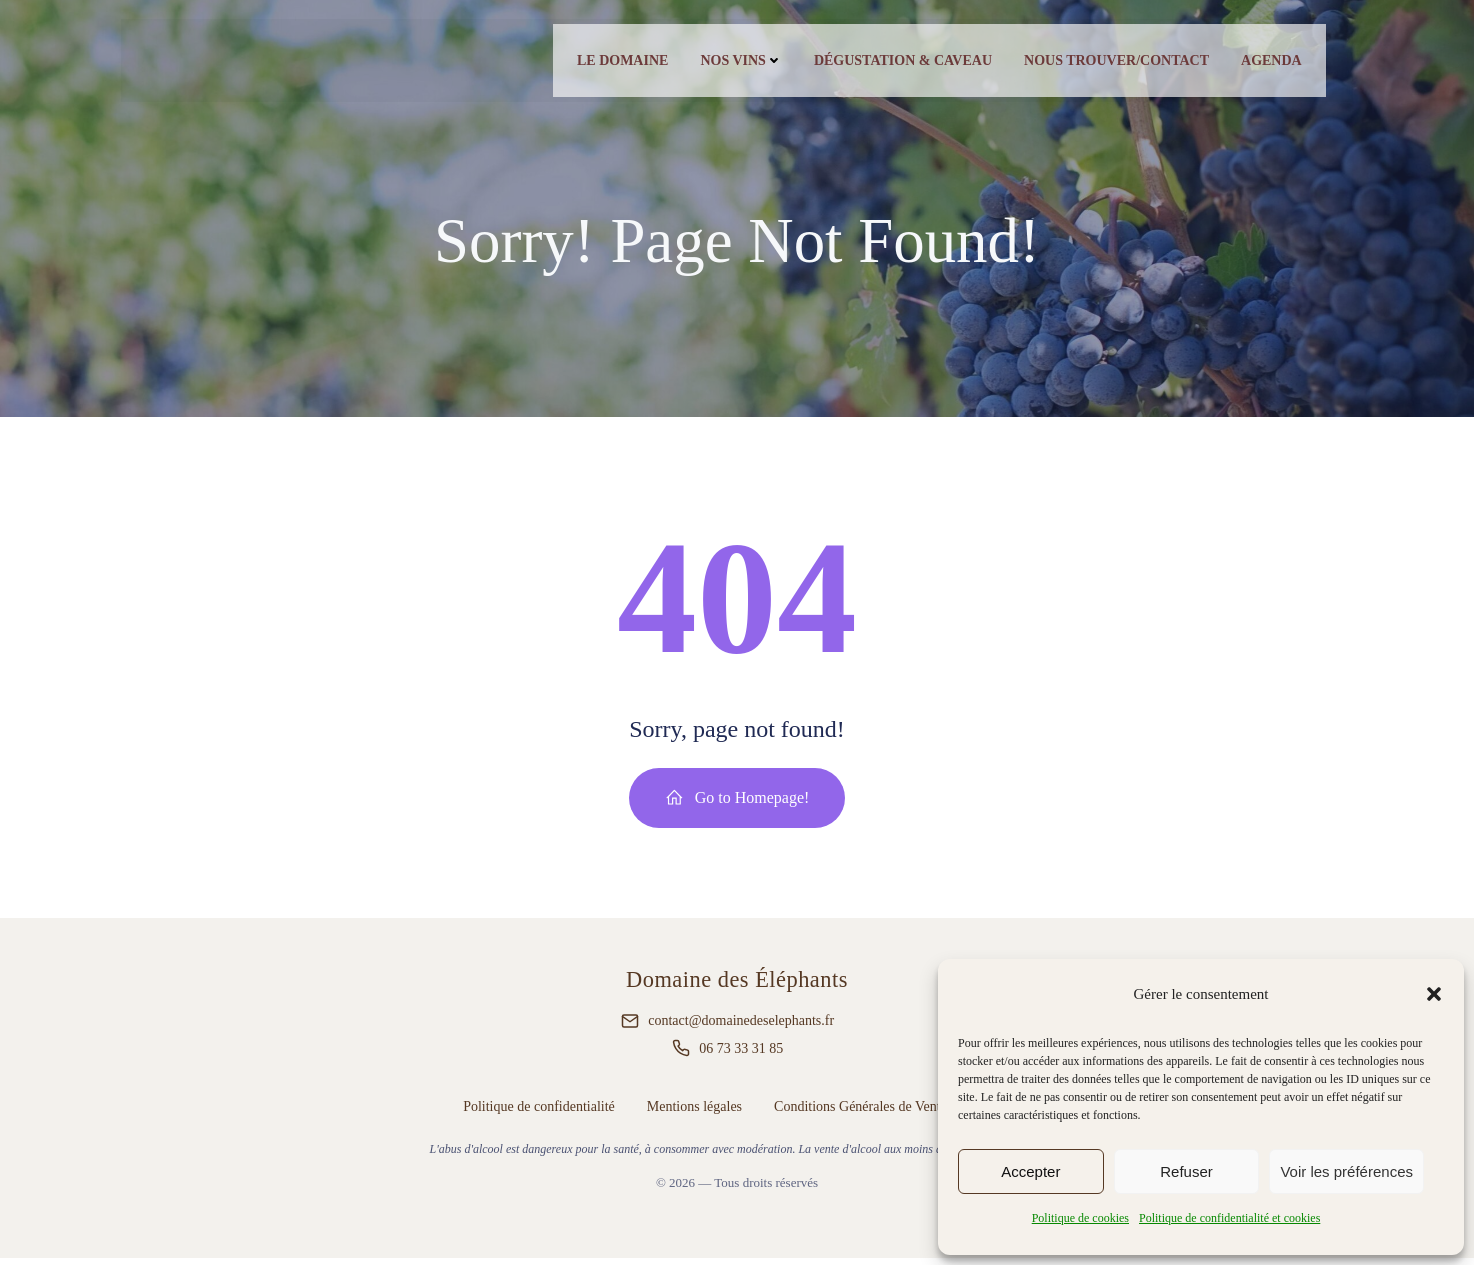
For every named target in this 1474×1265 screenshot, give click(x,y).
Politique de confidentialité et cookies (1229, 1218)
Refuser (1186, 1171)
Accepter (1030, 1171)
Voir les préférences (1346, 1171)
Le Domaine (619, 62)
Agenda (1268, 62)
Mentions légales (694, 1112)
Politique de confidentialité (539, 1112)
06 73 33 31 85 (741, 1054)
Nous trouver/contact (1113, 62)
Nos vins (739, 62)
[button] (1434, 994)
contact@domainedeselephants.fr (741, 1027)
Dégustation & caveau (900, 62)
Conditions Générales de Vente (860, 1112)
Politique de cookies (1080, 1218)
